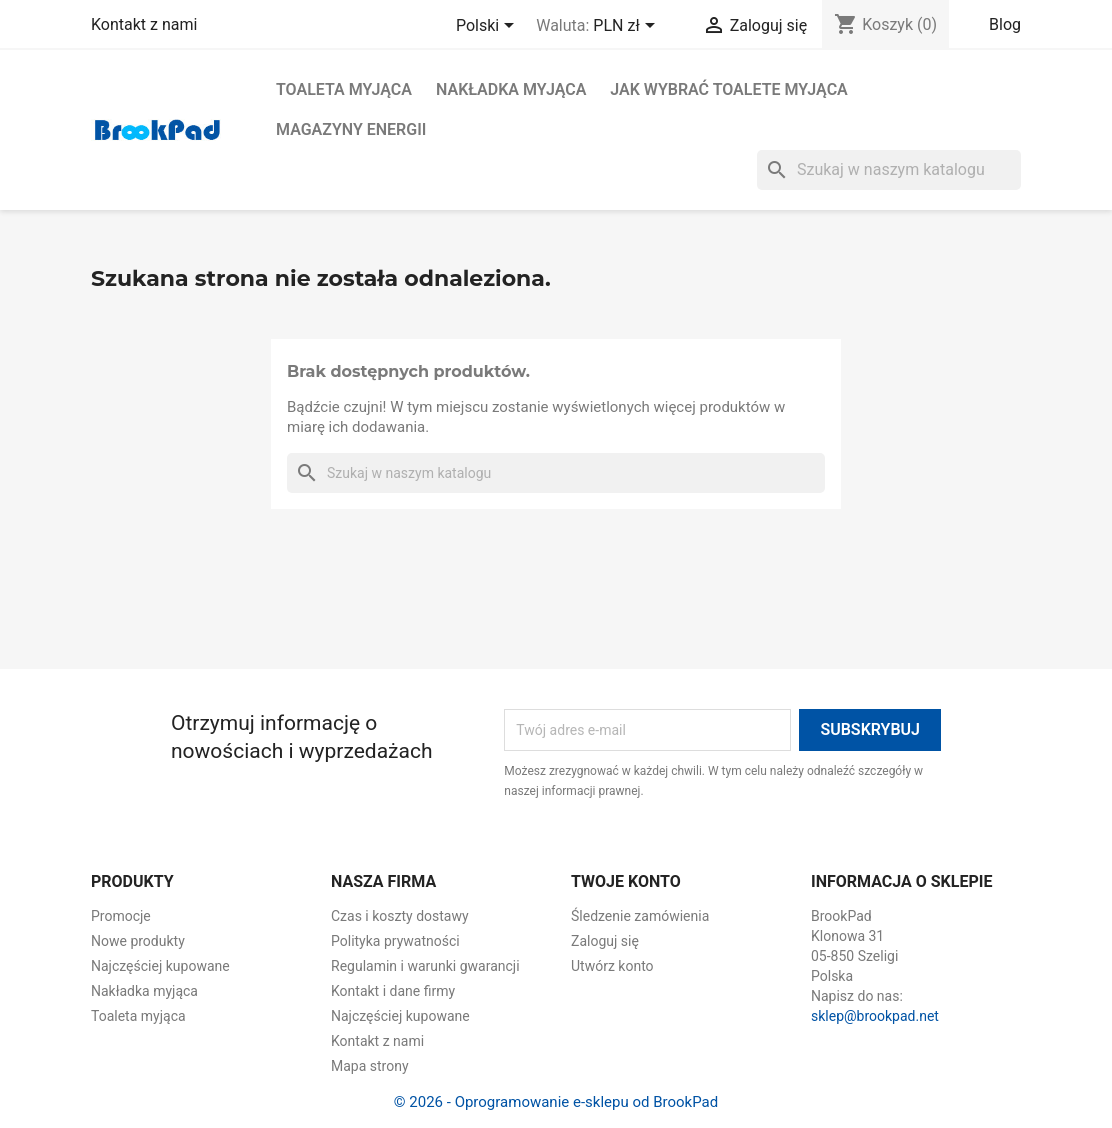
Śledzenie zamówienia (640, 916)
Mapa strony (370, 1066)
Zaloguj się (605, 941)
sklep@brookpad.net (875, 1016)
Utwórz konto (612, 966)
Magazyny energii (351, 129)
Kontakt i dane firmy (393, 991)
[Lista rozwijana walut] (627, 27)
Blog (1005, 24)
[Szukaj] (889, 170)
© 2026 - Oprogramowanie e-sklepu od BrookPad (556, 1102)
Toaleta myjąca (344, 89)
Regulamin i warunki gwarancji (425, 966)
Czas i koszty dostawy (400, 916)
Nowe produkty (138, 941)
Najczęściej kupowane (160, 966)
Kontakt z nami (144, 24)
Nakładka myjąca (511, 89)
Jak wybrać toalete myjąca (728, 89)
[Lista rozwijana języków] (488, 27)
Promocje (121, 916)
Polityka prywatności (395, 941)
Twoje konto (626, 881)
